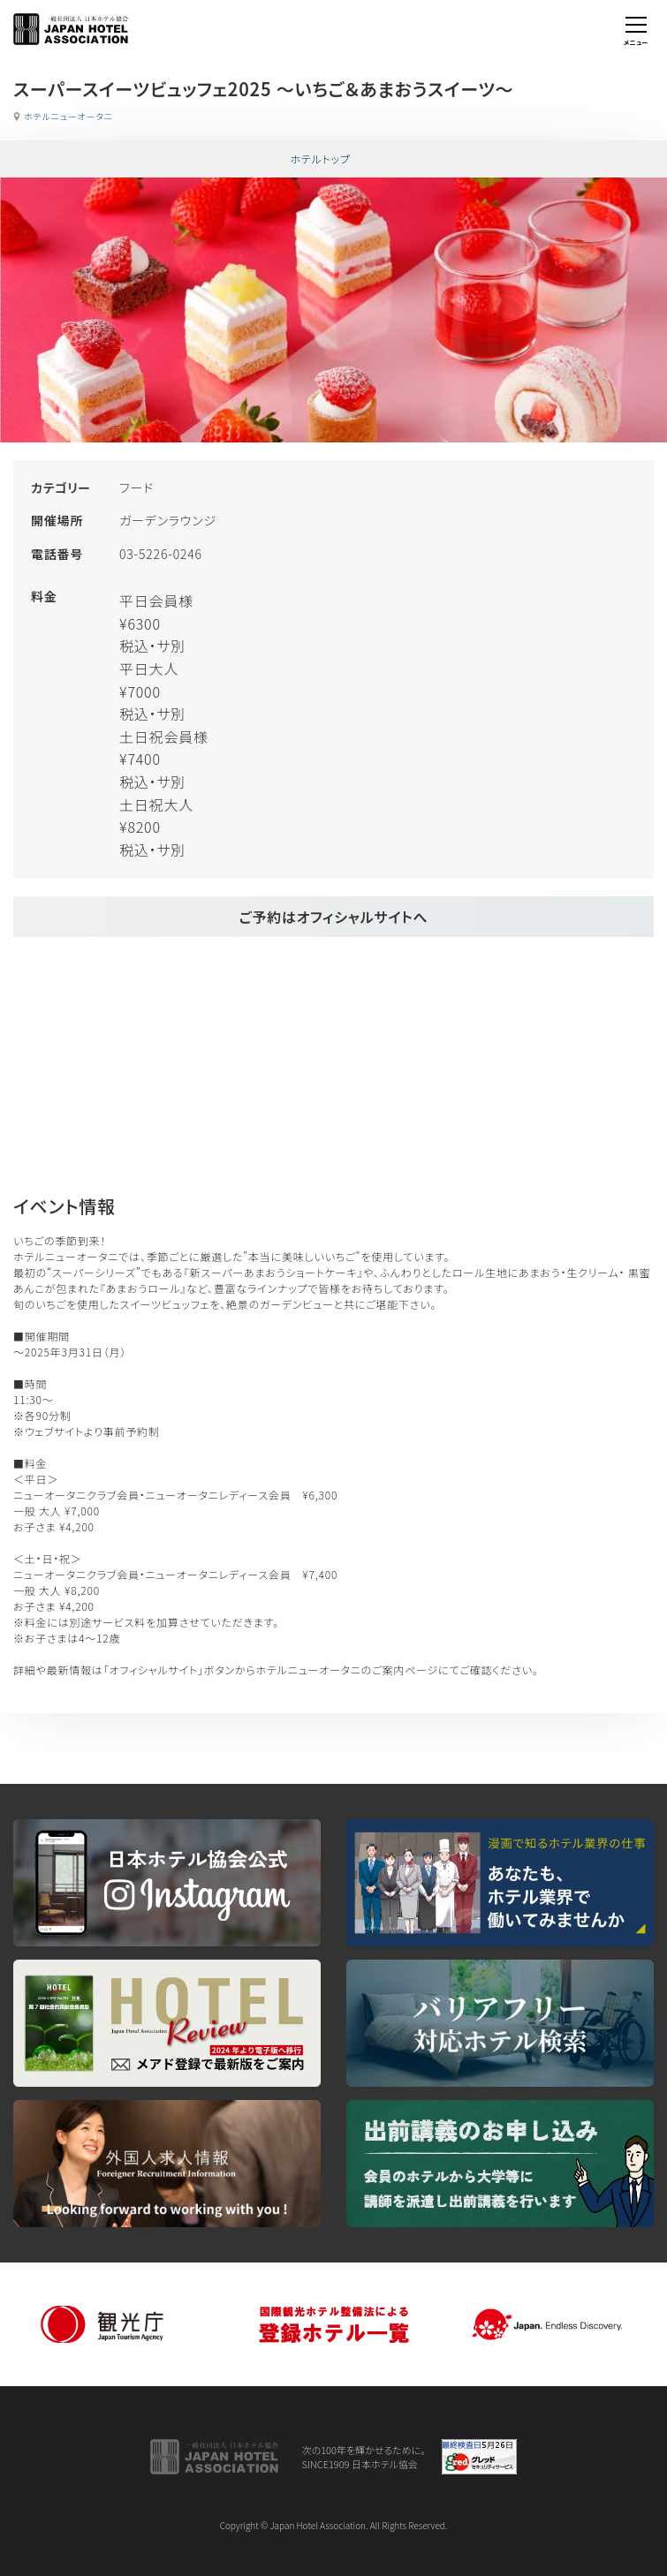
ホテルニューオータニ (68, 116)
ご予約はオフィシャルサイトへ (333, 916)
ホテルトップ (320, 158)
